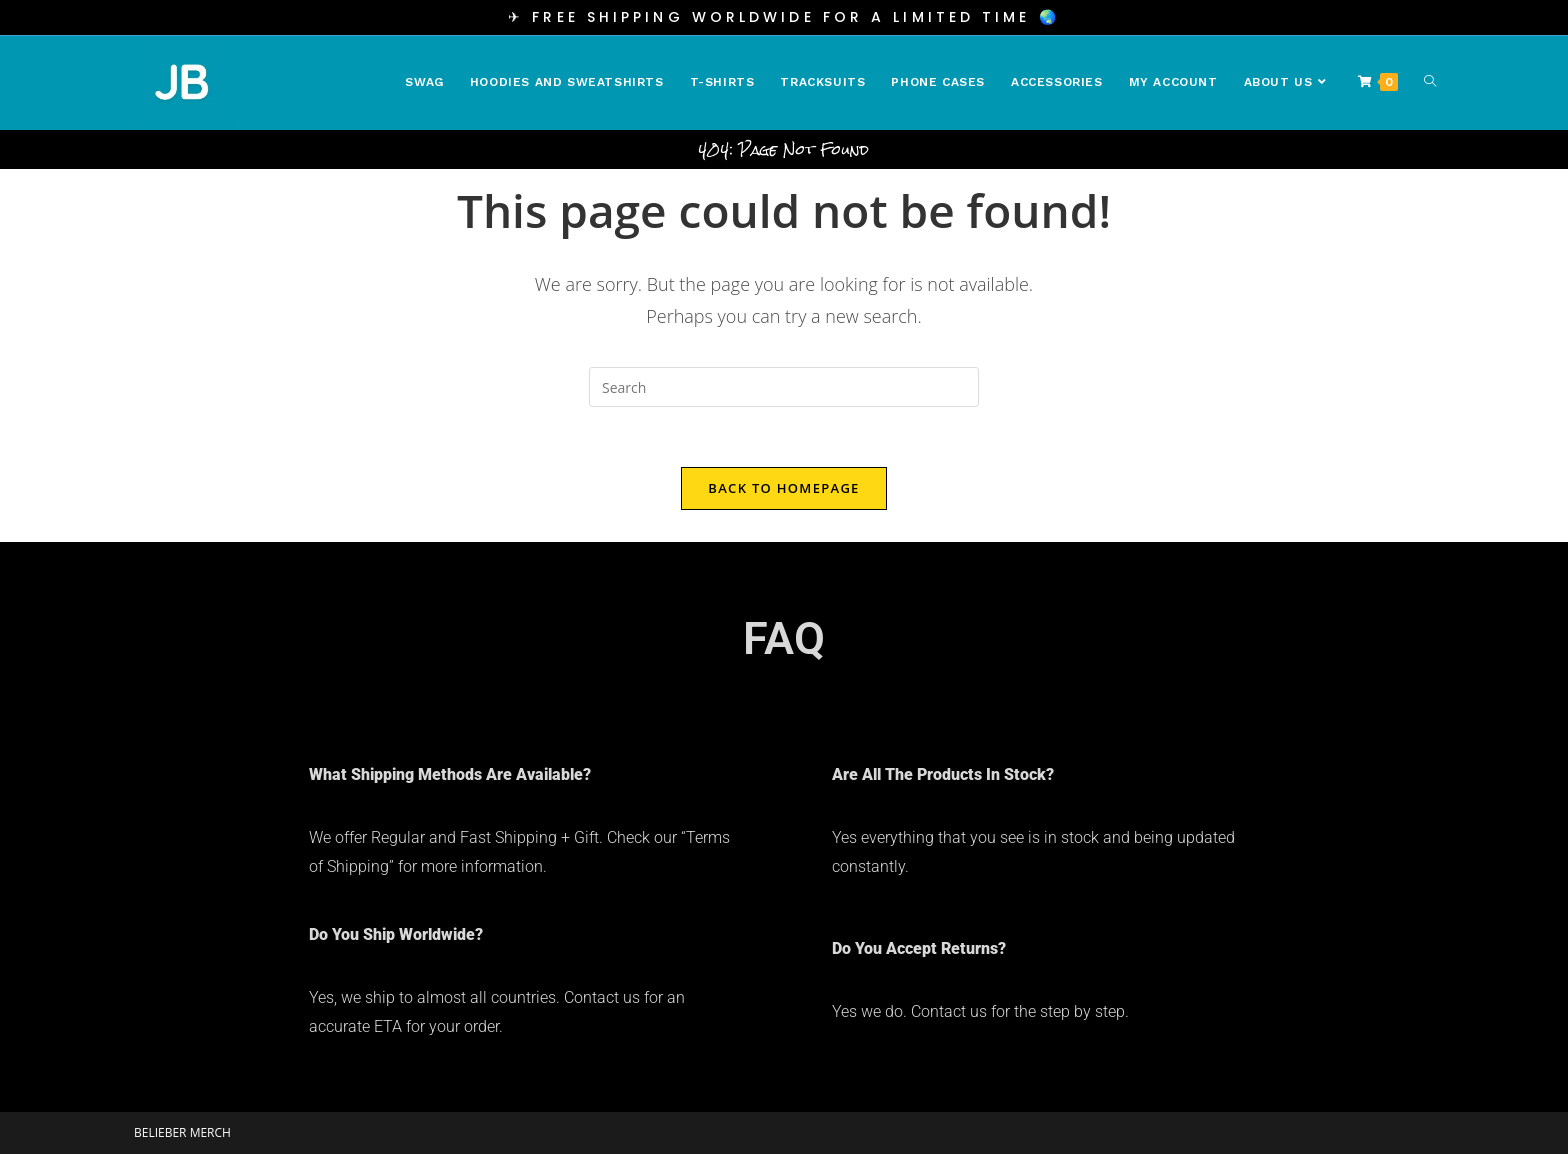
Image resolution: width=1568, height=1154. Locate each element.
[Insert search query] (784, 387)
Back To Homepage (783, 488)
